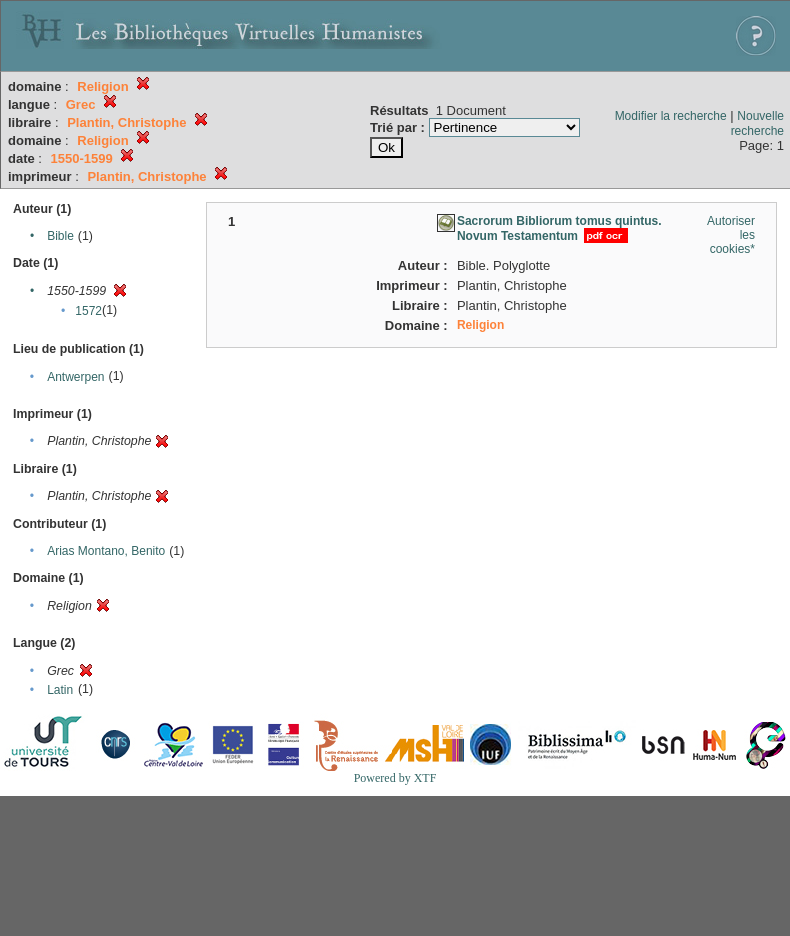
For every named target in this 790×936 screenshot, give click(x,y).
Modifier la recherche (671, 116)
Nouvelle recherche (757, 123)
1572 (88, 311)
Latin (60, 690)
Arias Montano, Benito (106, 551)
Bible (60, 236)
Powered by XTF (395, 778)
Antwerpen (75, 377)
